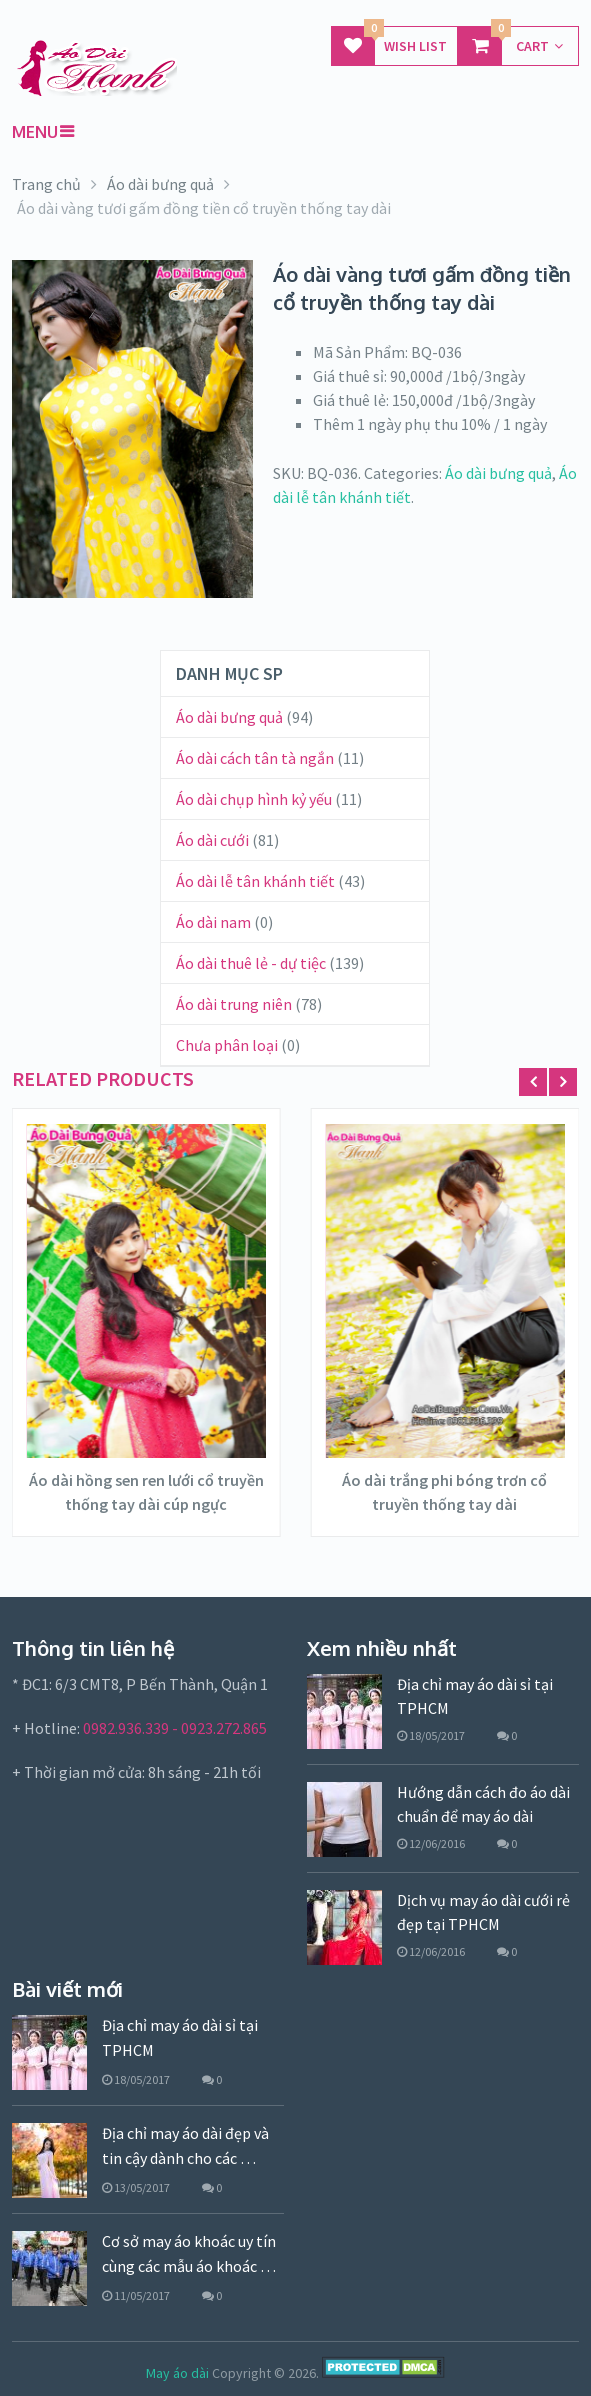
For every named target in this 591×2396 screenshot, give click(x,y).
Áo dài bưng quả (498, 473)
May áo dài (177, 2373)
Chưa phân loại (227, 1045)
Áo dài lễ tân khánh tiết (255, 881)
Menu (35, 132)
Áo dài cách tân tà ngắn (255, 758)
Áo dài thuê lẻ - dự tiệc (251, 963)
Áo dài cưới (212, 840)
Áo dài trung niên (234, 1004)
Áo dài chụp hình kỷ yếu (254, 799)
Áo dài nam (213, 922)
